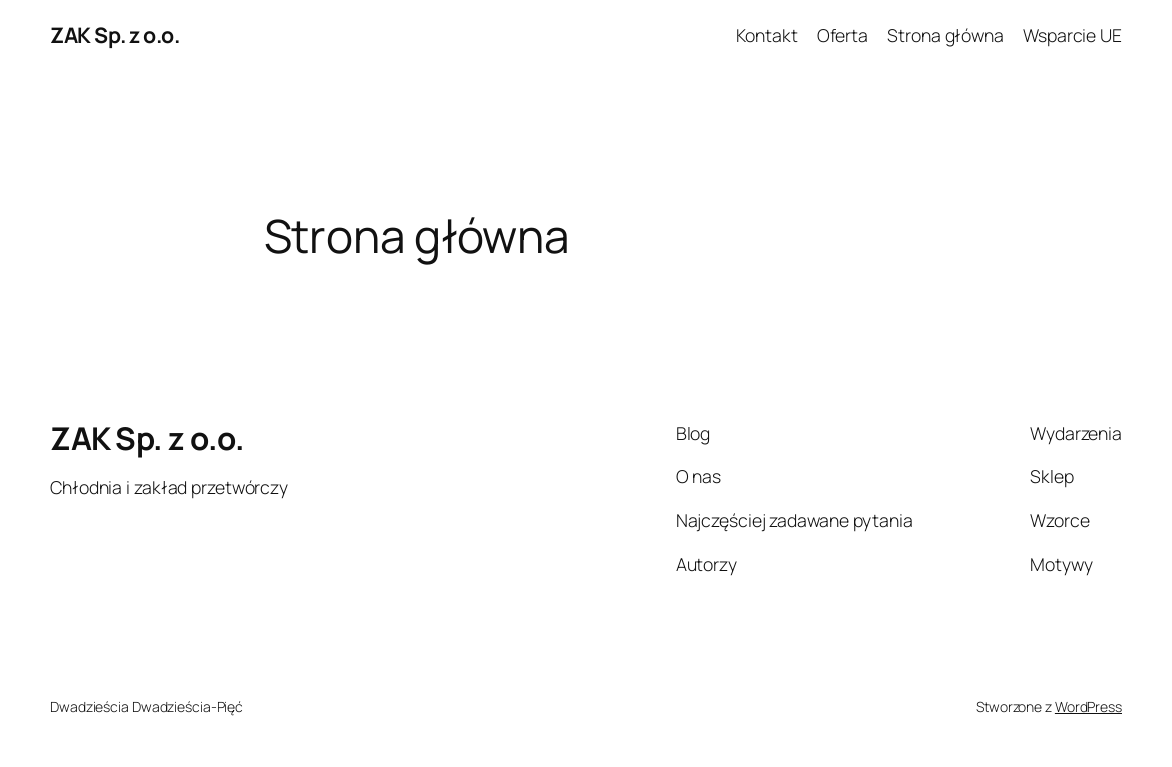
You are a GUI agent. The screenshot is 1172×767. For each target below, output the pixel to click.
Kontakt (766, 35)
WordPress (1088, 706)
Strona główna (945, 35)
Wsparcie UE (1072, 35)
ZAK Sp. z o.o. (114, 34)
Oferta (842, 35)
